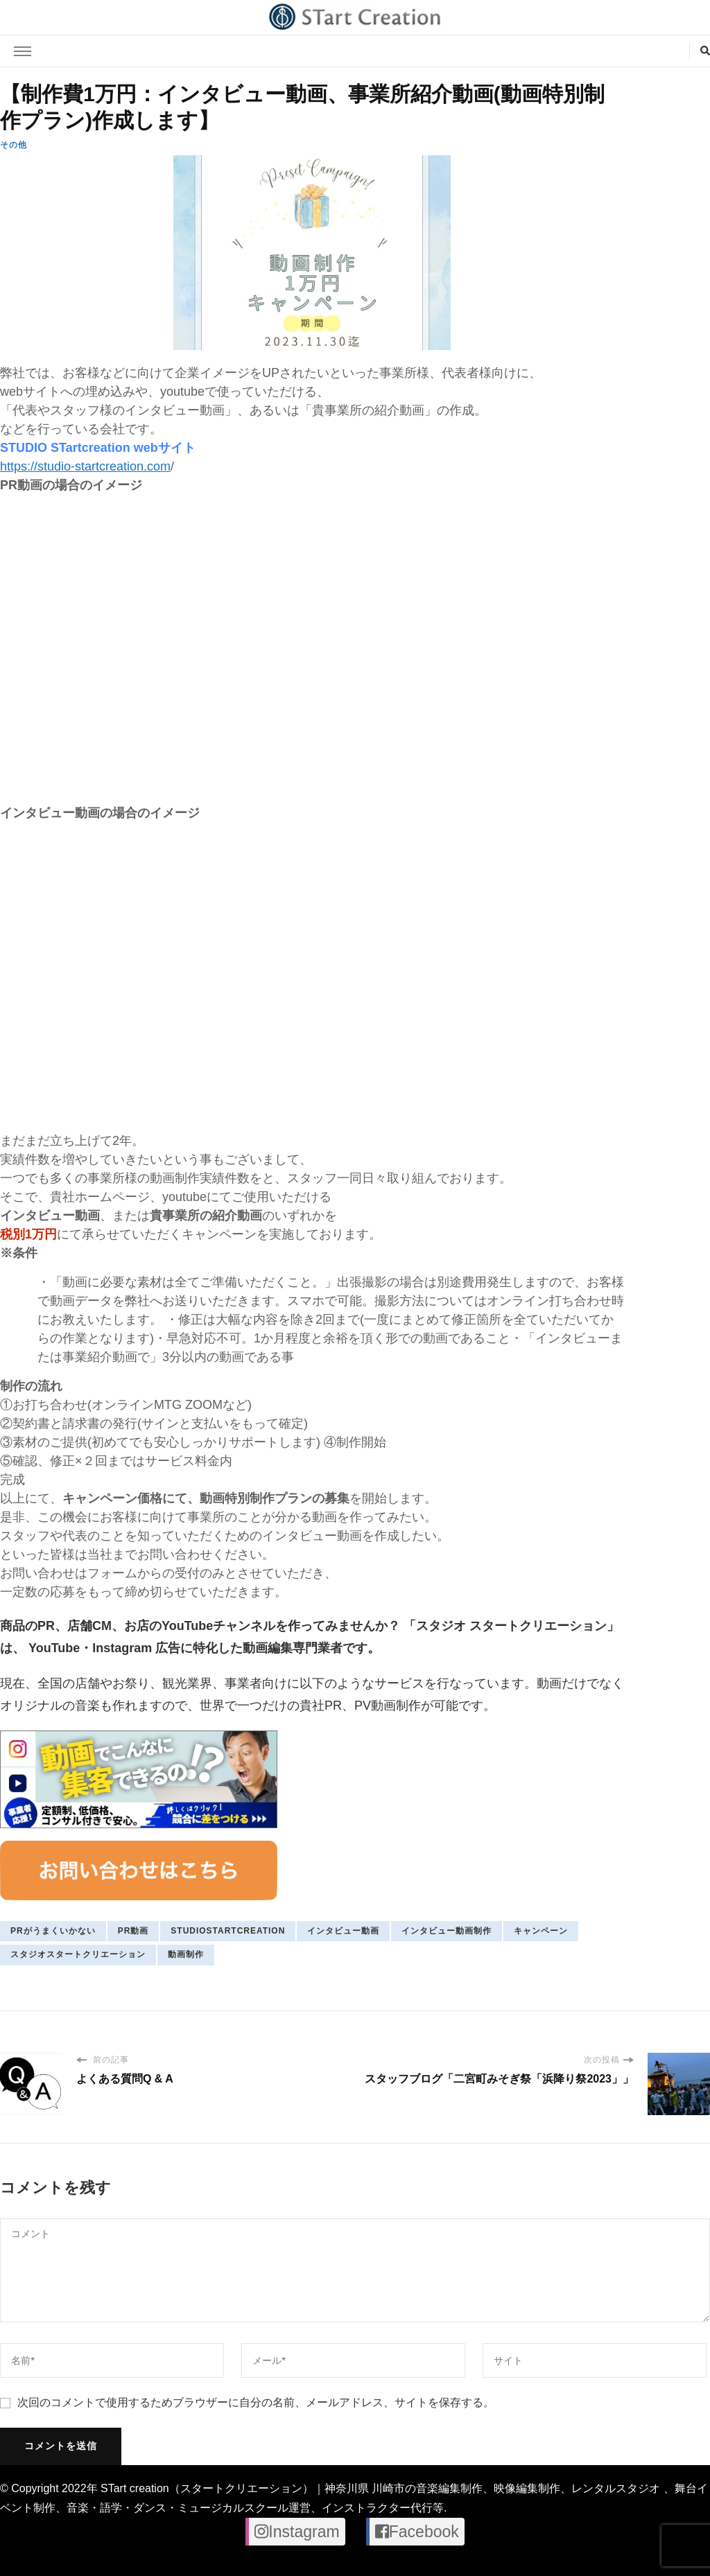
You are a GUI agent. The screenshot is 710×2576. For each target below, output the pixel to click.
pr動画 (133, 1931)
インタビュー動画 (343, 1931)
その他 (13, 145)
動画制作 (186, 1954)
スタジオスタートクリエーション (78, 1954)
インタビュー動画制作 (446, 1931)
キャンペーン (541, 1931)
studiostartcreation (228, 1931)
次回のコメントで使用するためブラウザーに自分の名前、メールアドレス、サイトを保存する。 (255, 2402)
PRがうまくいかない (53, 1931)
